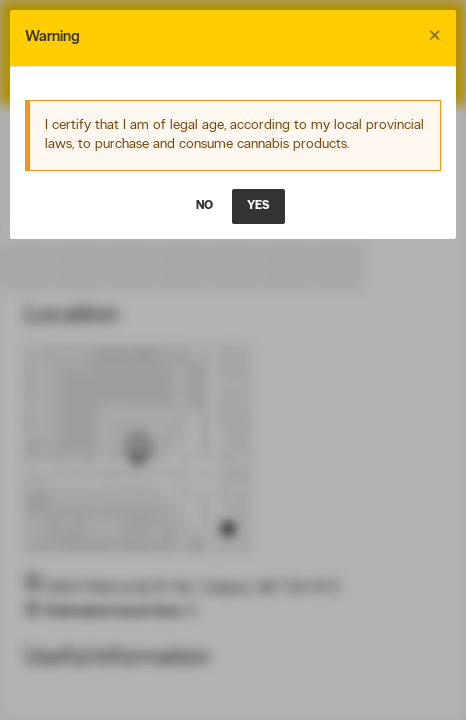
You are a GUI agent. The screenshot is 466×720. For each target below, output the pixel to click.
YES (258, 206)
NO (204, 206)
